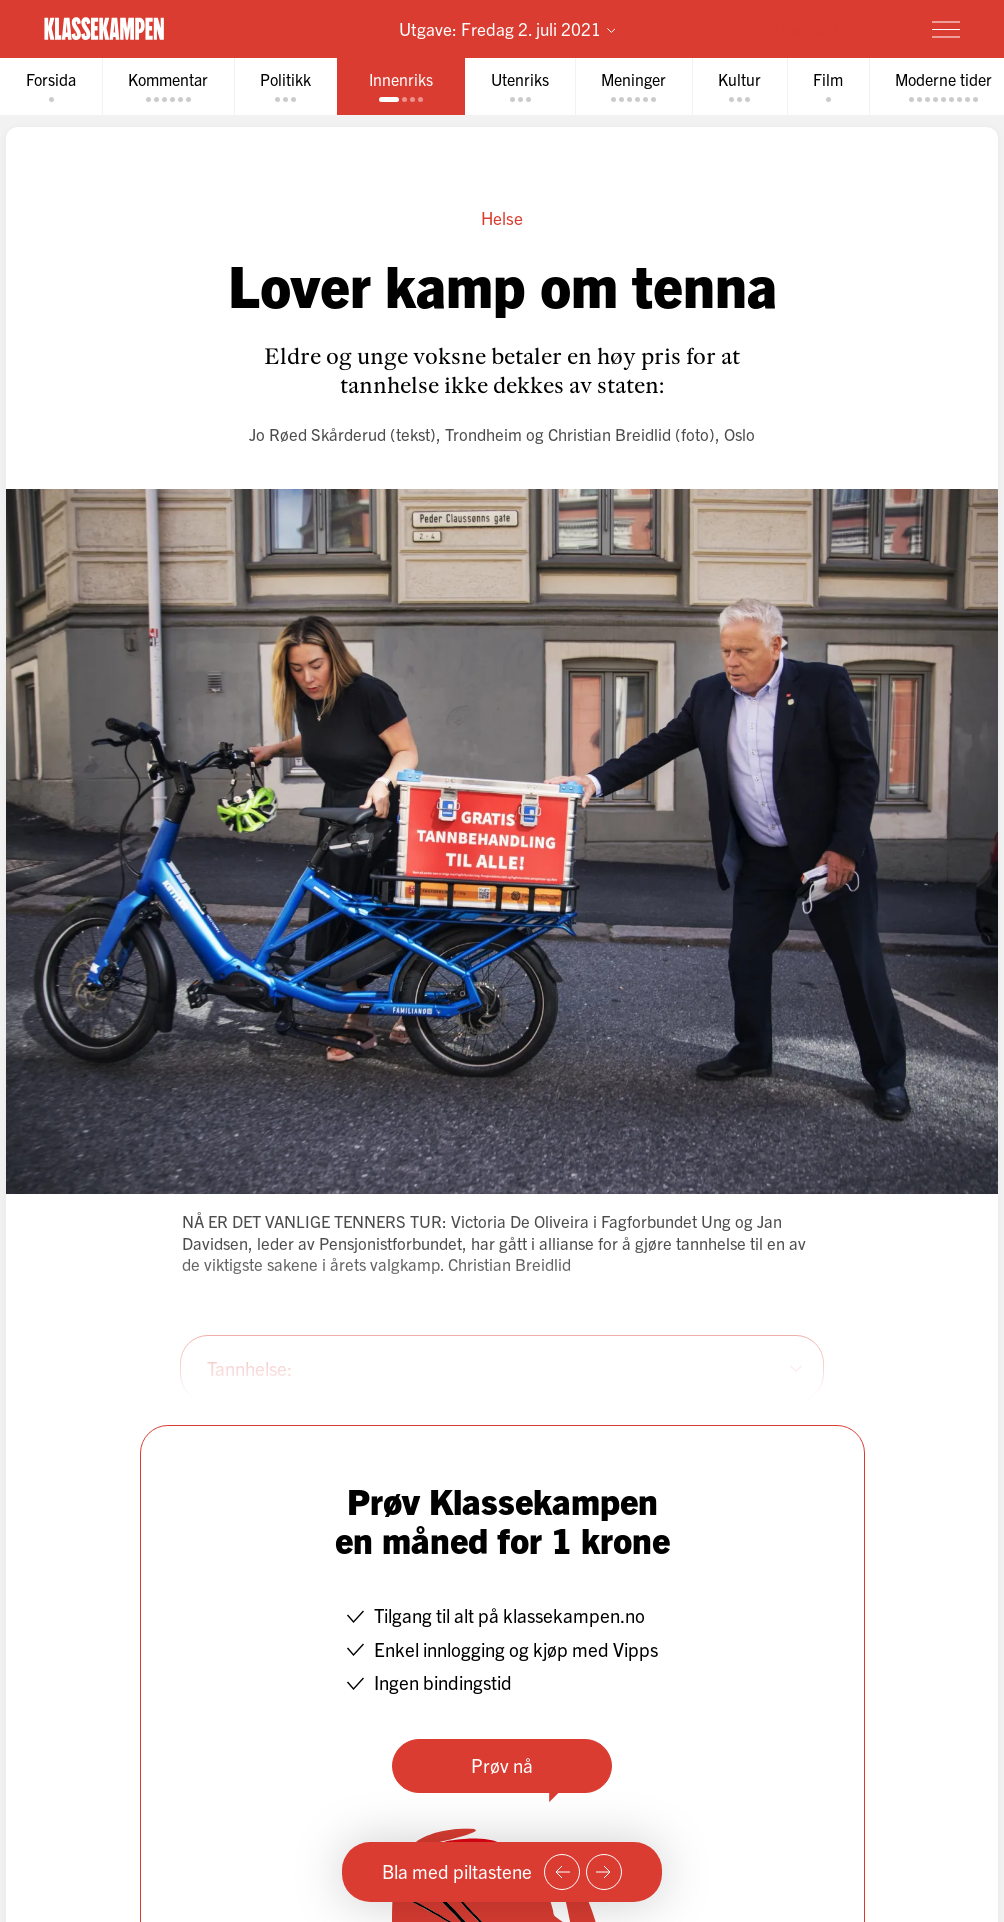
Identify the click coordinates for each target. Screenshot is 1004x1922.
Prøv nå (502, 1765)
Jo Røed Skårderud (317, 433)
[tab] (51, 86)
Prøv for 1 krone (828, 28)
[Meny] (946, 29)
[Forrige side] (562, 1872)
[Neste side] (604, 1872)
